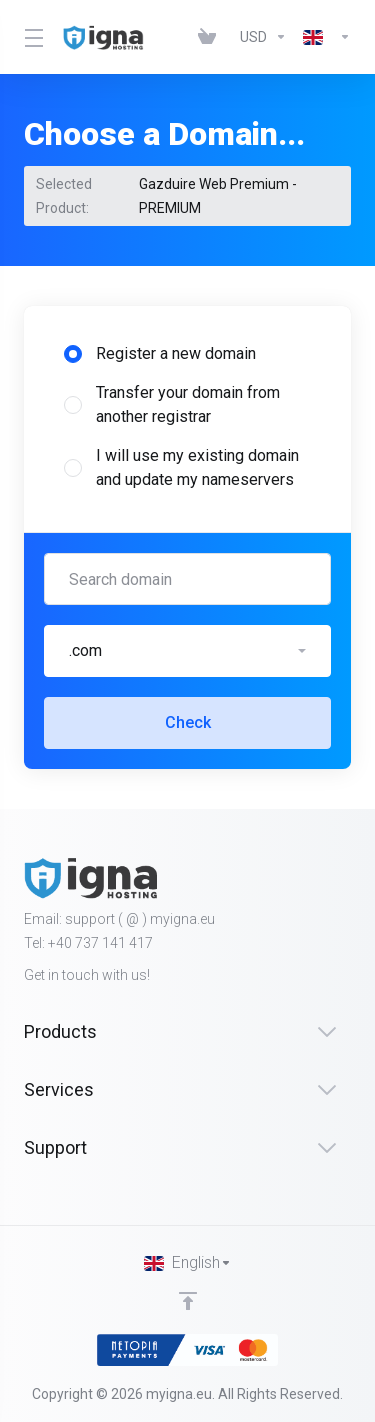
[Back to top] (188, 1301)
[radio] (73, 354)
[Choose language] (188, 1263)
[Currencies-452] (263, 37)
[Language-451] (323, 37)
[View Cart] (211, 37)
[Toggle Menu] (31, 37)
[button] (187, 651)
